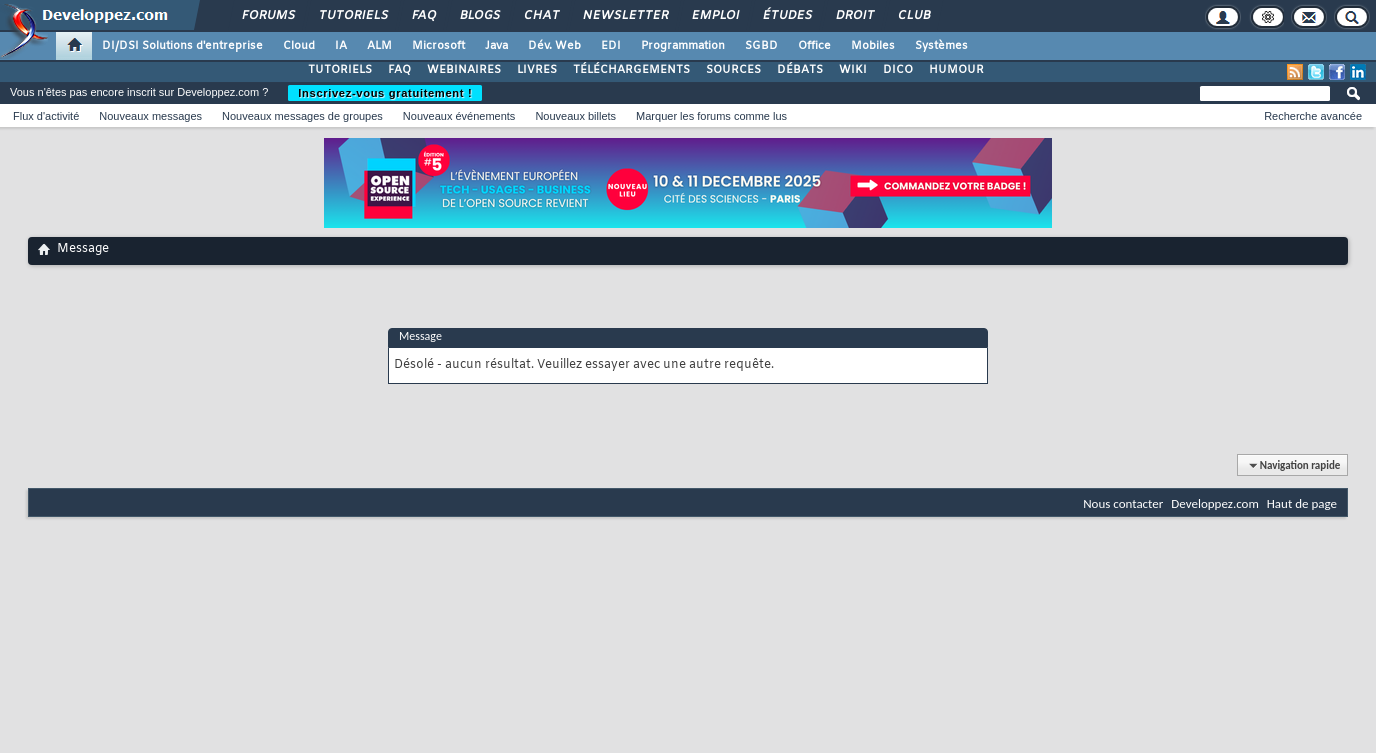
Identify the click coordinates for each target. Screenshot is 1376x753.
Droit (854, 16)
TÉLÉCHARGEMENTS (631, 70)
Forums (267, 16)
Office (814, 46)
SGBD (761, 46)
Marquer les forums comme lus (711, 116)
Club (913, 16)
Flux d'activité (46, 116)
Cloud (299, 46)
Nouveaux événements (459, 116)
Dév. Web (554, 46)
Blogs (479, 16)
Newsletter (624, 16)
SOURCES (733, 70)
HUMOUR (956, 70)
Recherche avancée (1313, 116)
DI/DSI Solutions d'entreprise (182, 46)
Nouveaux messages (150, 116)
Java (496, 46)
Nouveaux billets (575, 116)
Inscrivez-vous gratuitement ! (385, 93)
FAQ (423, 16)
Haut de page (1302, 503)
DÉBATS (800, 70)
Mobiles (873, 46)
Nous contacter (1123, 503)
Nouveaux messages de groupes (302, 116)
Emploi (714, 16)
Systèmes (941, 46)
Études (786, 16)
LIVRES (537, 70)
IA (341, 46)
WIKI (853, 70)
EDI (611, 46)
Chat (540, 16)
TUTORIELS (340, 70)
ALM (379, 46)
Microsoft (438, 46)
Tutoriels (352, 16)
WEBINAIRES (464, 70)
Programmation (683, 46)
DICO (898, 70)
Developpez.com (1215, 503)
